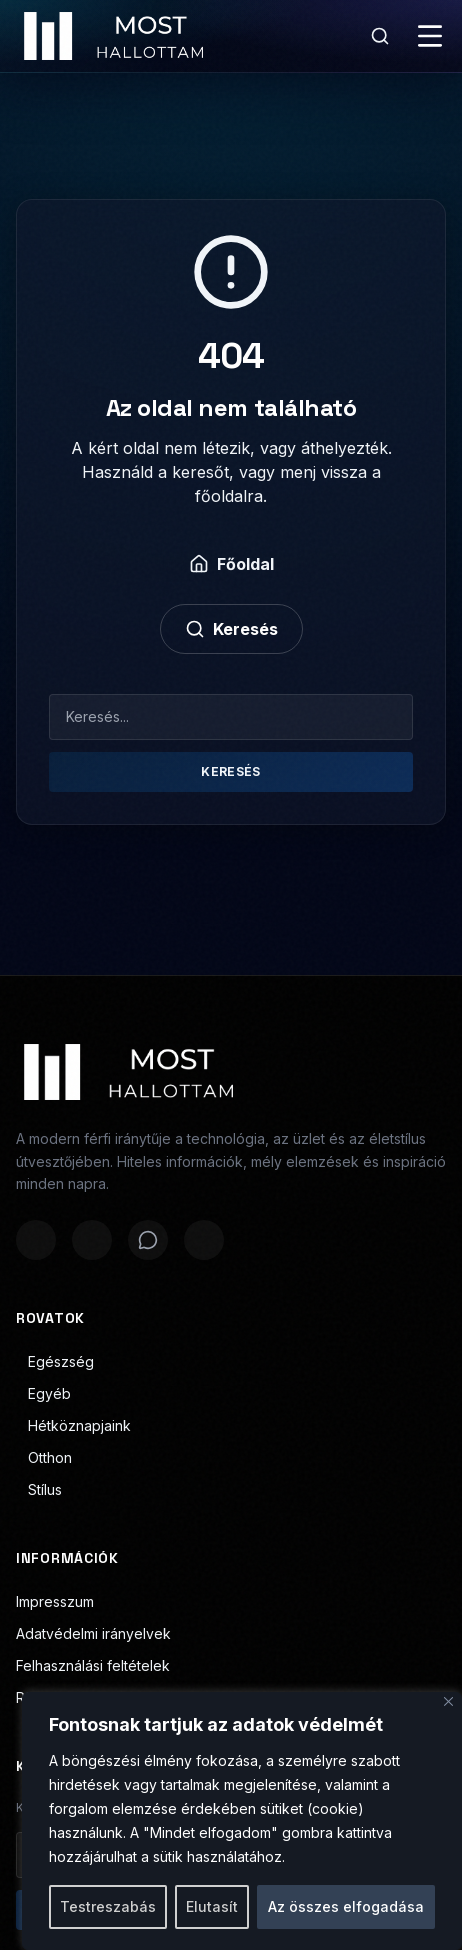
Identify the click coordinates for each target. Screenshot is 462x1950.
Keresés (231, 629)
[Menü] (430, 36)
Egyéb (43, 1393)
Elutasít (212, 1906)
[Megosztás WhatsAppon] (148, 1240)
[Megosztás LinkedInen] (204, 1240)
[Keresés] (380, 36)
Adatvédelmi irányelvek (93, 1633)
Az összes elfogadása (346, 1906)
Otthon (44, 1457)
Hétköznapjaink (73, 1425)
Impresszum (55, 1601)
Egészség (55, 1361)
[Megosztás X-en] (92, 1240)
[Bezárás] (448, 1701)
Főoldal (231, 564)
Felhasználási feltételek (93, 1665)
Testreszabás (108, 1906)
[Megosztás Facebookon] (36, 1240)
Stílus (39, 1489)
